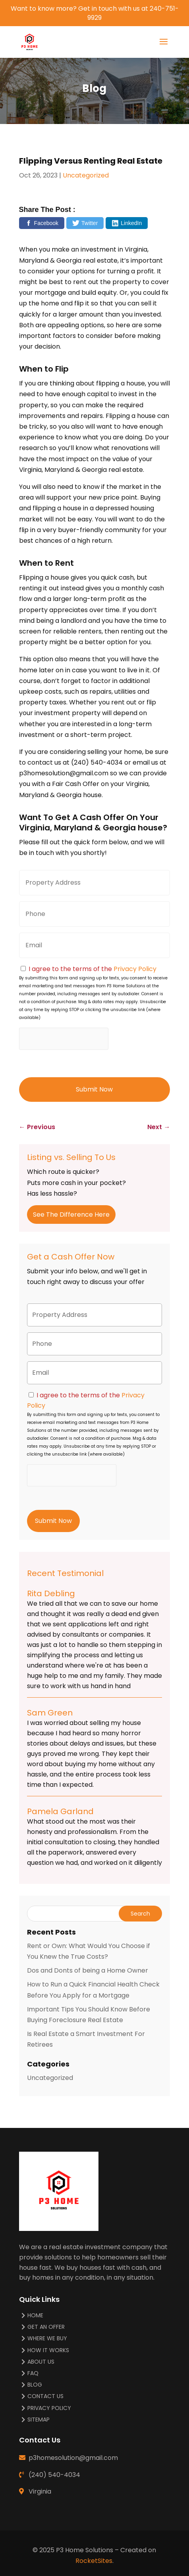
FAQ (33, 2373)
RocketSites (93, 2560)
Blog (34, 2385)
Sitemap (38, 2419)
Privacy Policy (135, 968)
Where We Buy (47, 2338)
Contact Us (45, 2396)
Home (35, 2315)
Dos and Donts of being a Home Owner (87, 1970)
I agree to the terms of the (92, 968)
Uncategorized (86, 175)
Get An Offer (46, 2327)
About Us (40, 2362)
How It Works (48, 2350)
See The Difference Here (71, 1214)
